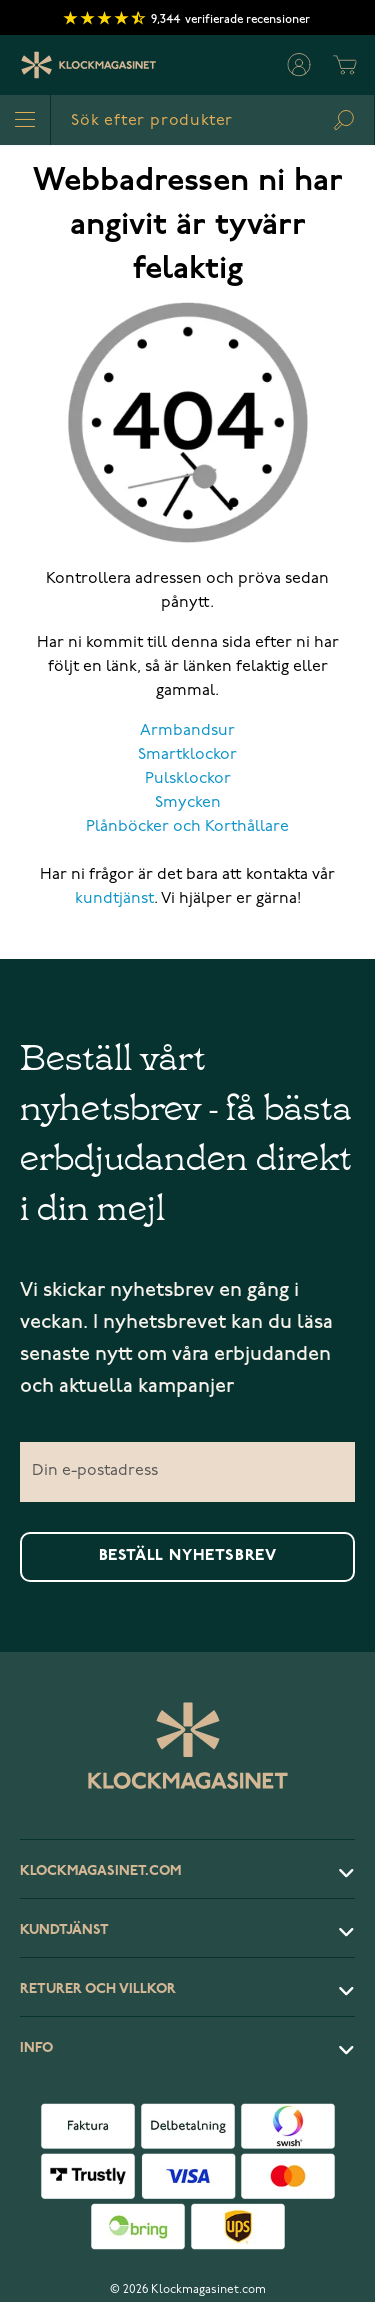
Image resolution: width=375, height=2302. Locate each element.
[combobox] (212, 120)
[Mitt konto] (299, 65)
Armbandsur (187, 731)
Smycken (188, 803)
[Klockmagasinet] (88, 65)
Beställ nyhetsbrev (188, 1556)
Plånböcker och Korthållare (187, 827)
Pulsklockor (188, 779)
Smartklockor (187, 755)
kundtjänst (114, 899)
